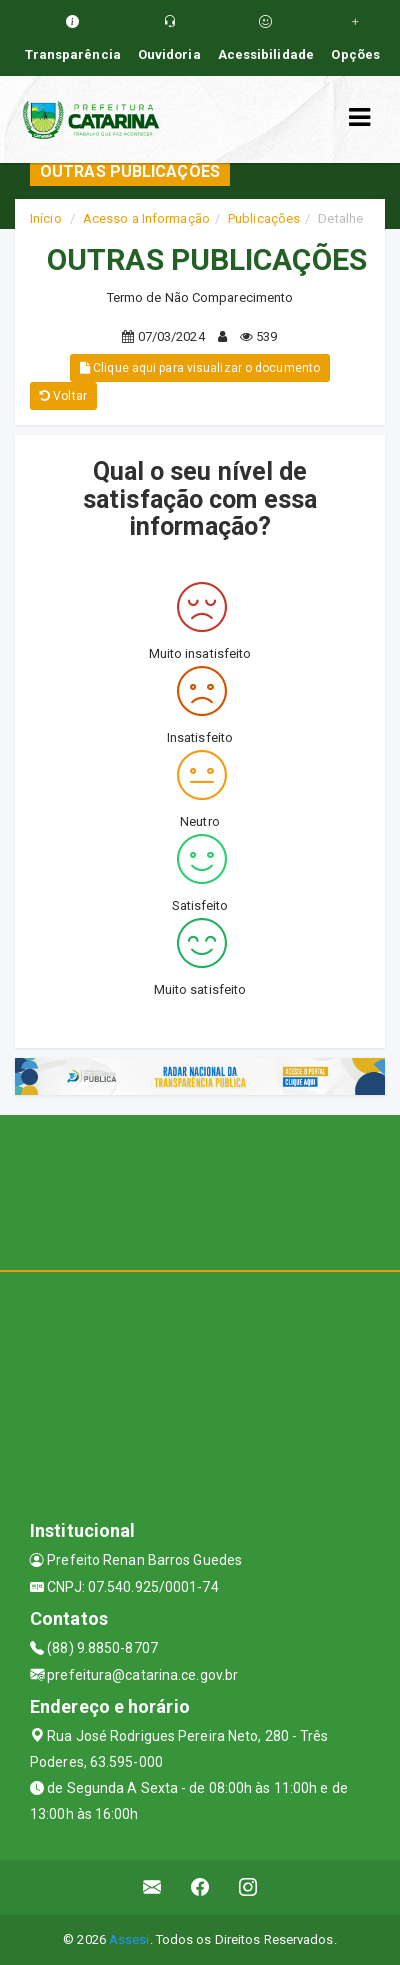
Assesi (129, 1939)
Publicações (264, 218)
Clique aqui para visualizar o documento (200, 368)
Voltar (63, 396)
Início (46, 218)
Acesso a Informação (146, 218)
